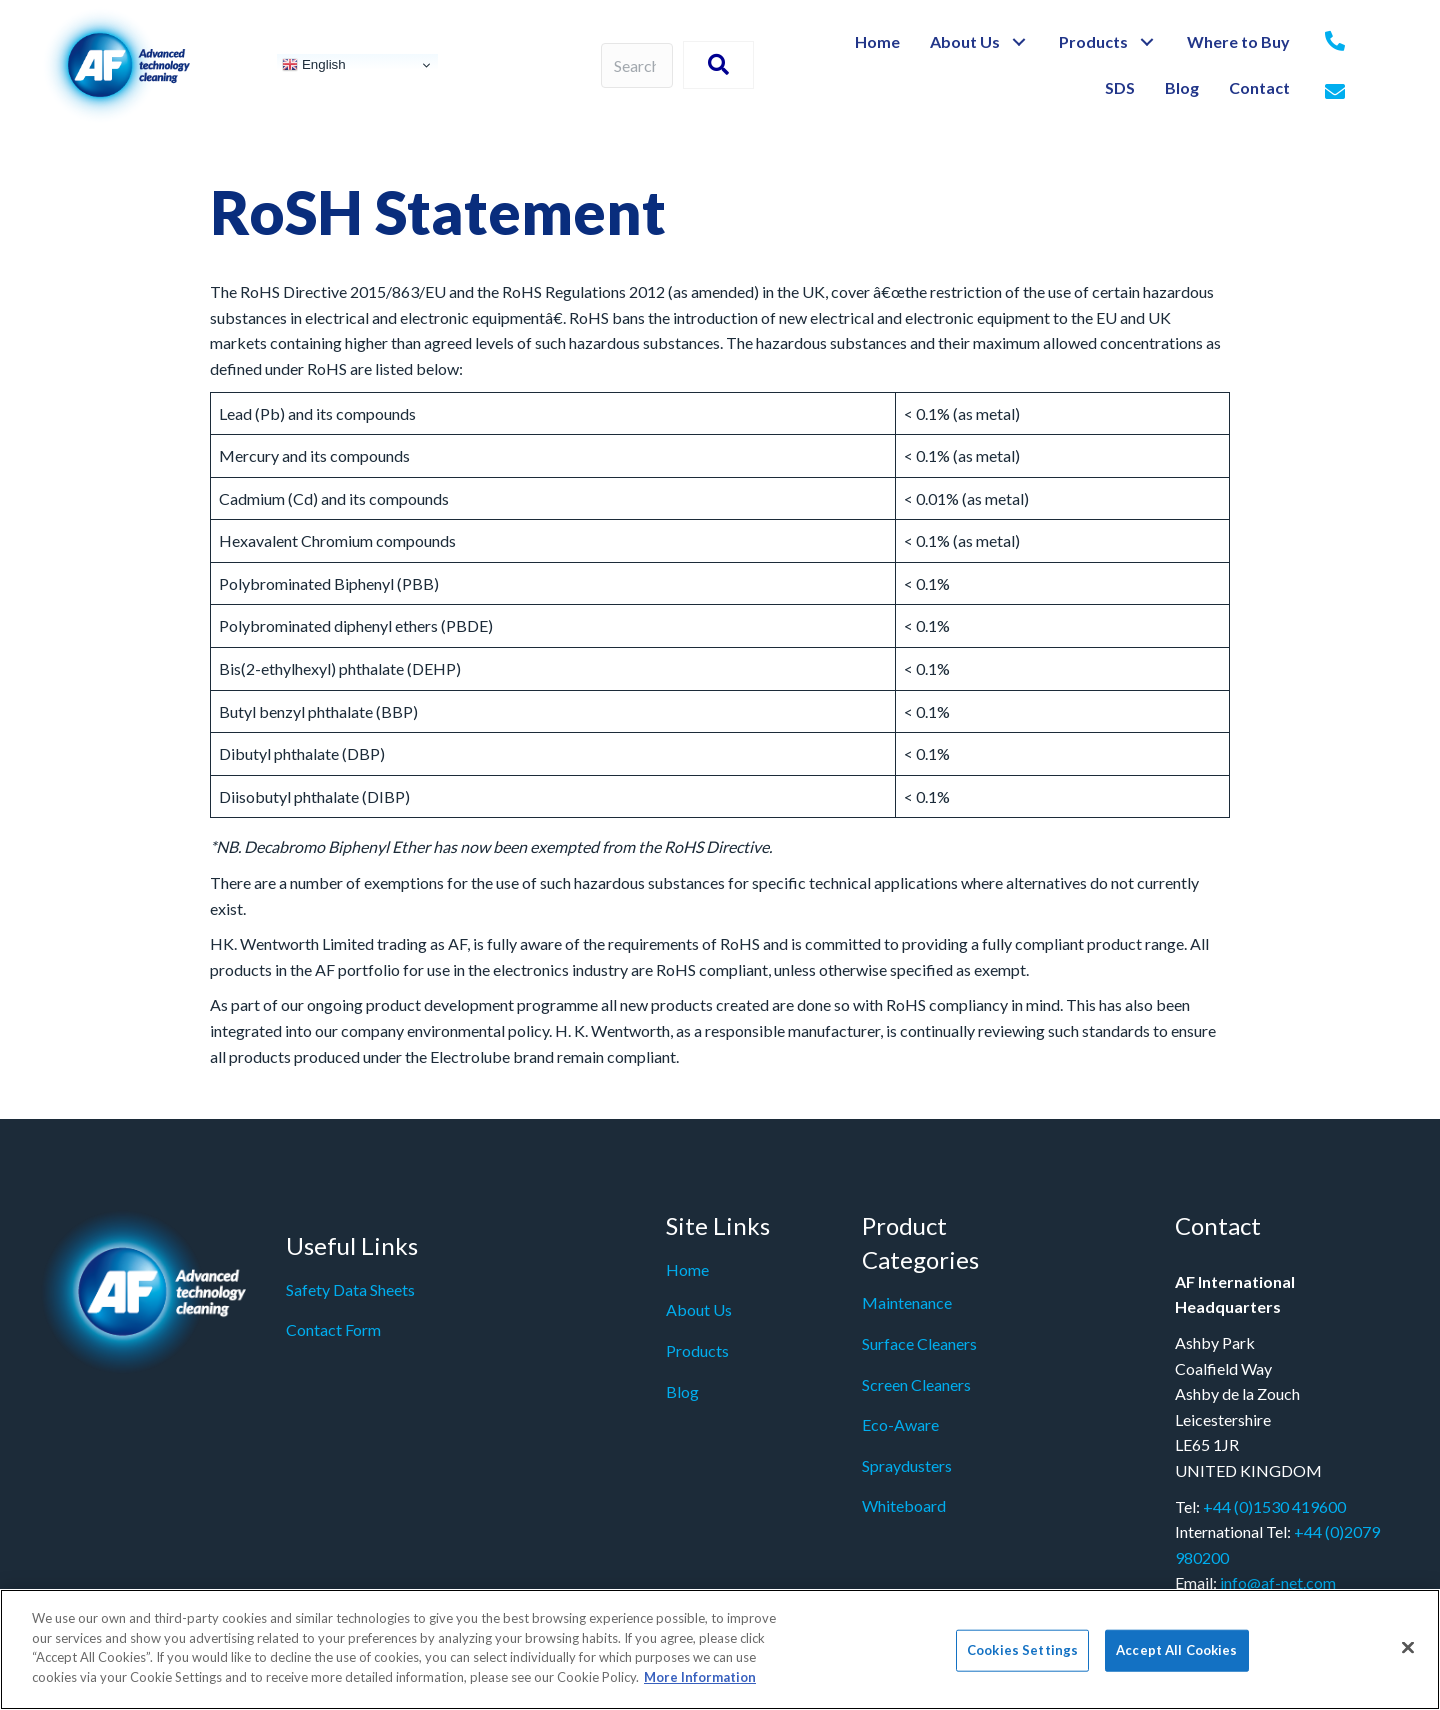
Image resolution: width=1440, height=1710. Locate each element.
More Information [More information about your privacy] (700, 1687)
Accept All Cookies (1176, 1661)
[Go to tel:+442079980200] (1335, 42)
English (313, 65)
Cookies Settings (1022, 1661)
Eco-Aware (900, 1424)
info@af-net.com (1278, 1582)
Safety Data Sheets (350, 1289)
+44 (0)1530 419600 (1274, 1506)
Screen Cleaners (916, 1384)
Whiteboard (904, 1505)
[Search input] (637, 65)
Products (697, 1350)
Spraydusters (907, 1465)
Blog (682, 1391)
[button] (1019, 42)
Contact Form (333, 1329)
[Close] (1408, 1658)
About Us (699, 1309)
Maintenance (907, 1302)
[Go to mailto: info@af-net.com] (1335, 93)
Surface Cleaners (919, 1343)
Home (687, 1269)
